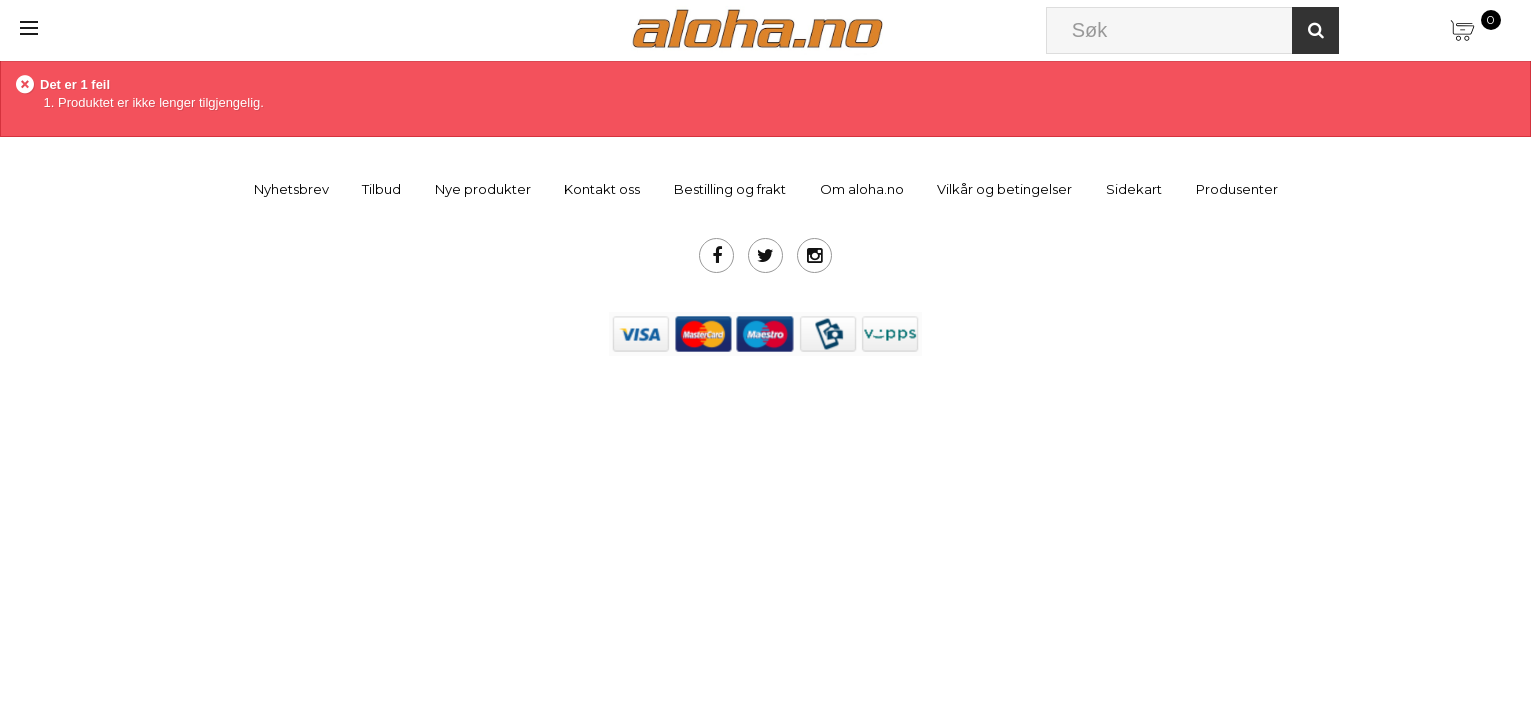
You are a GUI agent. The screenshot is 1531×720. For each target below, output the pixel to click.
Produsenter (1237, 189)
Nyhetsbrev (291, 189)
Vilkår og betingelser (1004, 189)
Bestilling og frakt (730, 189)
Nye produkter (483, 189)
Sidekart (1134, 189)
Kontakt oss (602, 189)
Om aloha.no (862, 189)
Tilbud (381, 189)
